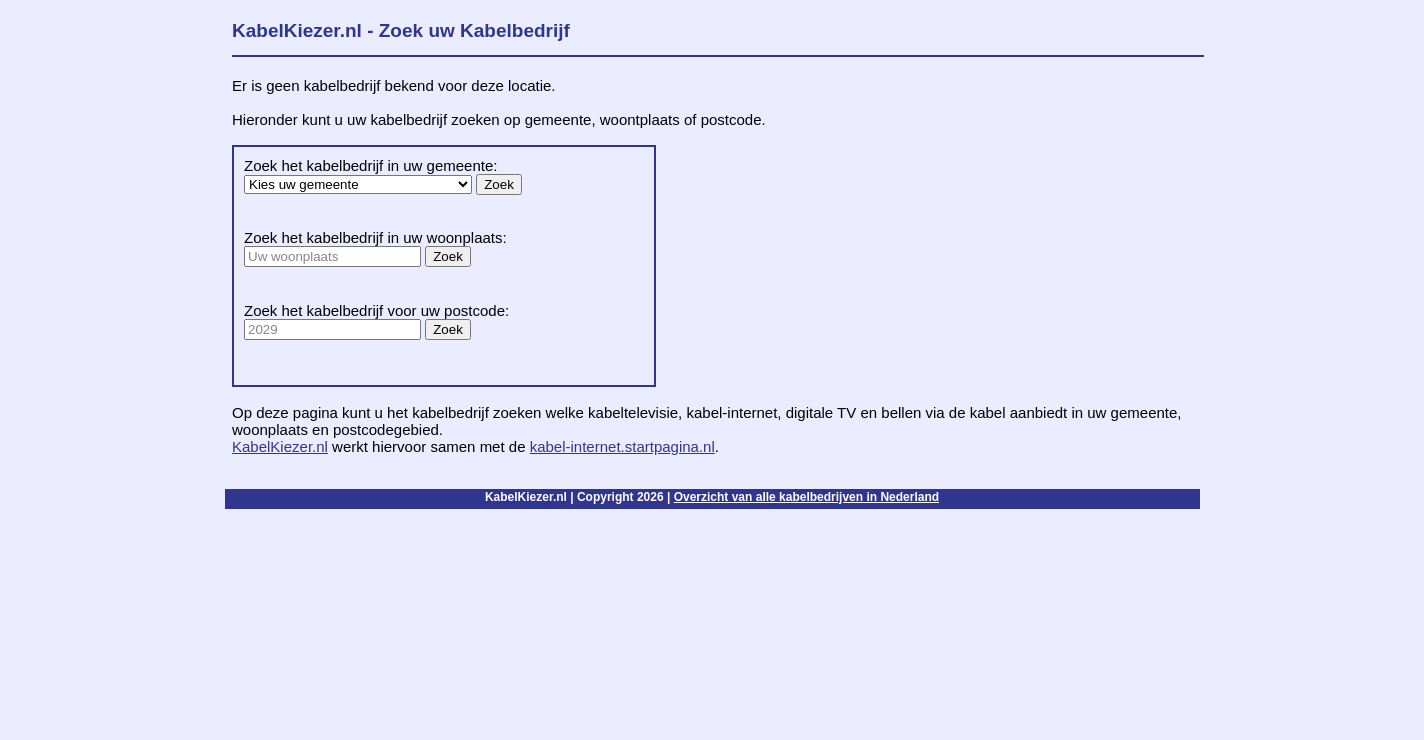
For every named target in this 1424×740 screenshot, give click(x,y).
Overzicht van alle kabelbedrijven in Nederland (806, 497)
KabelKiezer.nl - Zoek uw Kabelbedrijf (401, 30)
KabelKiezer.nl (280, 446)
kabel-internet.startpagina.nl (622, 446)
